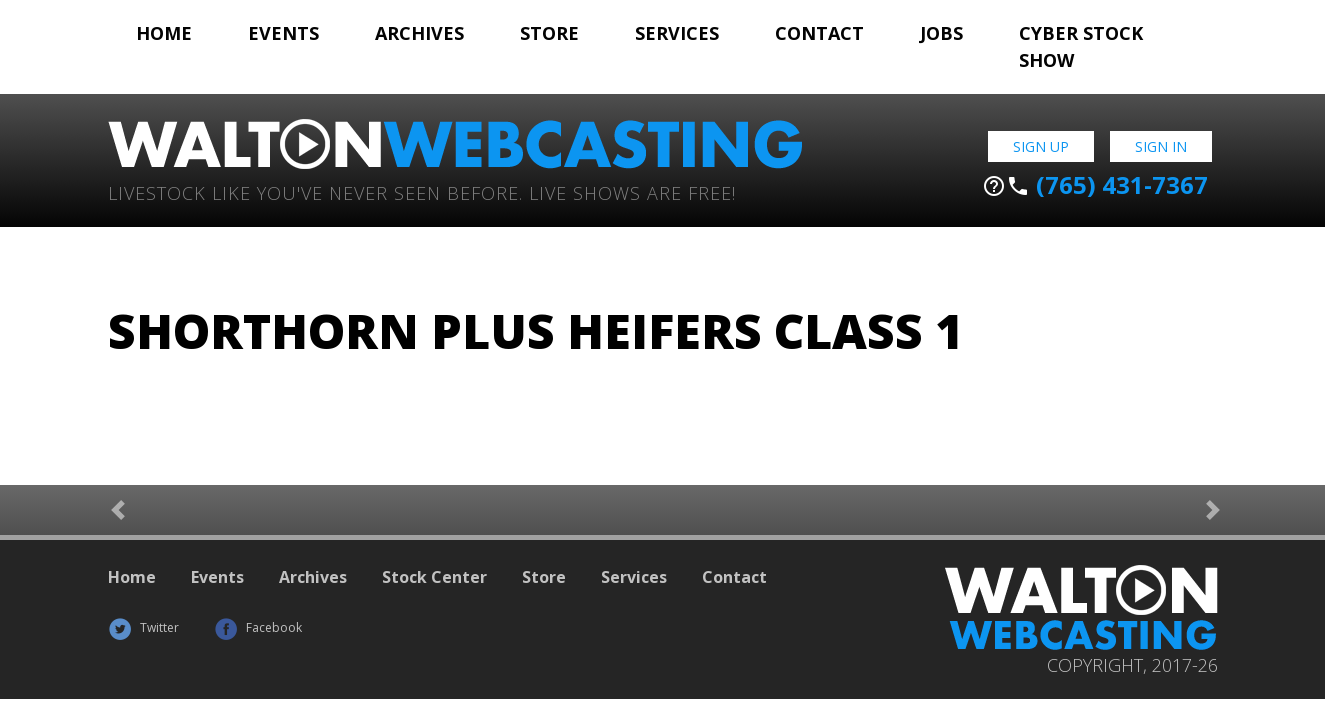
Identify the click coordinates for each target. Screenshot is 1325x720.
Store (549, 33)
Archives (419, 33)
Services (677, 33)
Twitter (143, 627)
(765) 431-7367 (1095, 185)
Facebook (258, 627)
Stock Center (434, 577)
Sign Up (1041, 146)
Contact (819, 33)
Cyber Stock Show (1081, 46)
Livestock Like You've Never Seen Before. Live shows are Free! (422, 191)
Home (164, 33)
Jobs (941, 33)
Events (283, 33)
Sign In (1161, 146)
